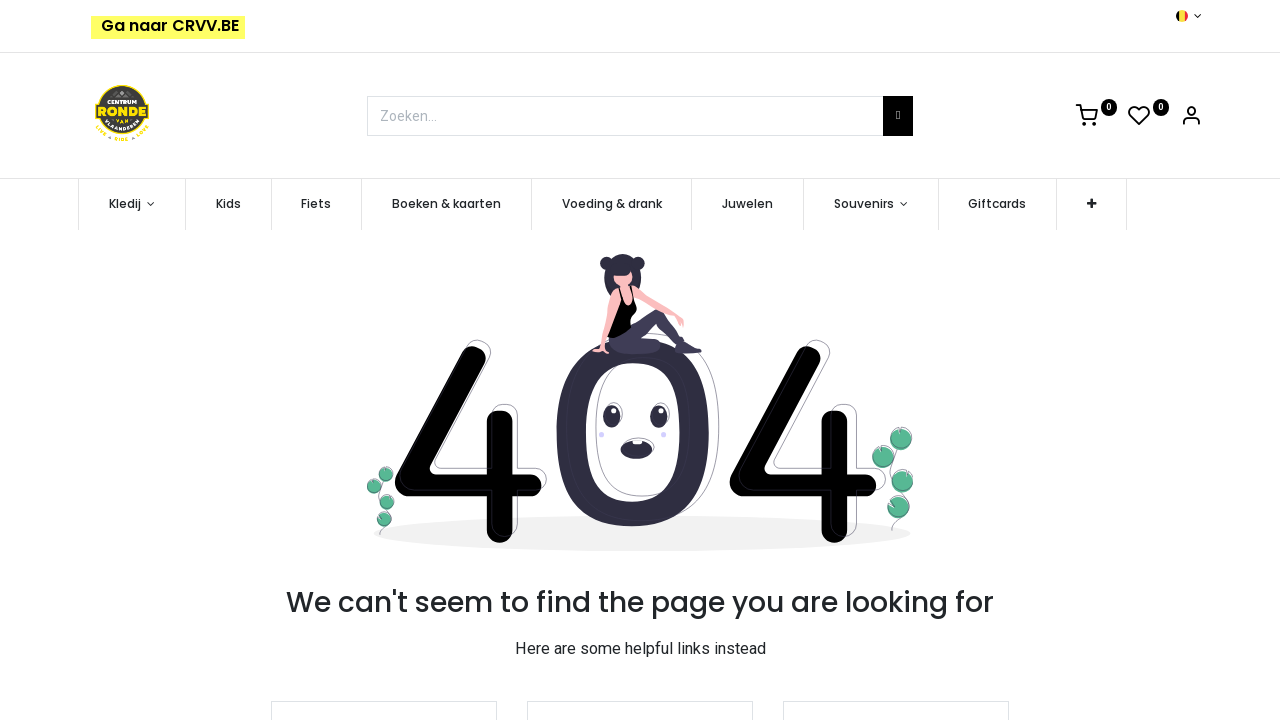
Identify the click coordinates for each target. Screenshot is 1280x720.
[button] (1091, 204)
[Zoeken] (898, 116)
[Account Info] (1191, 119)
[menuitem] (228, 204)
